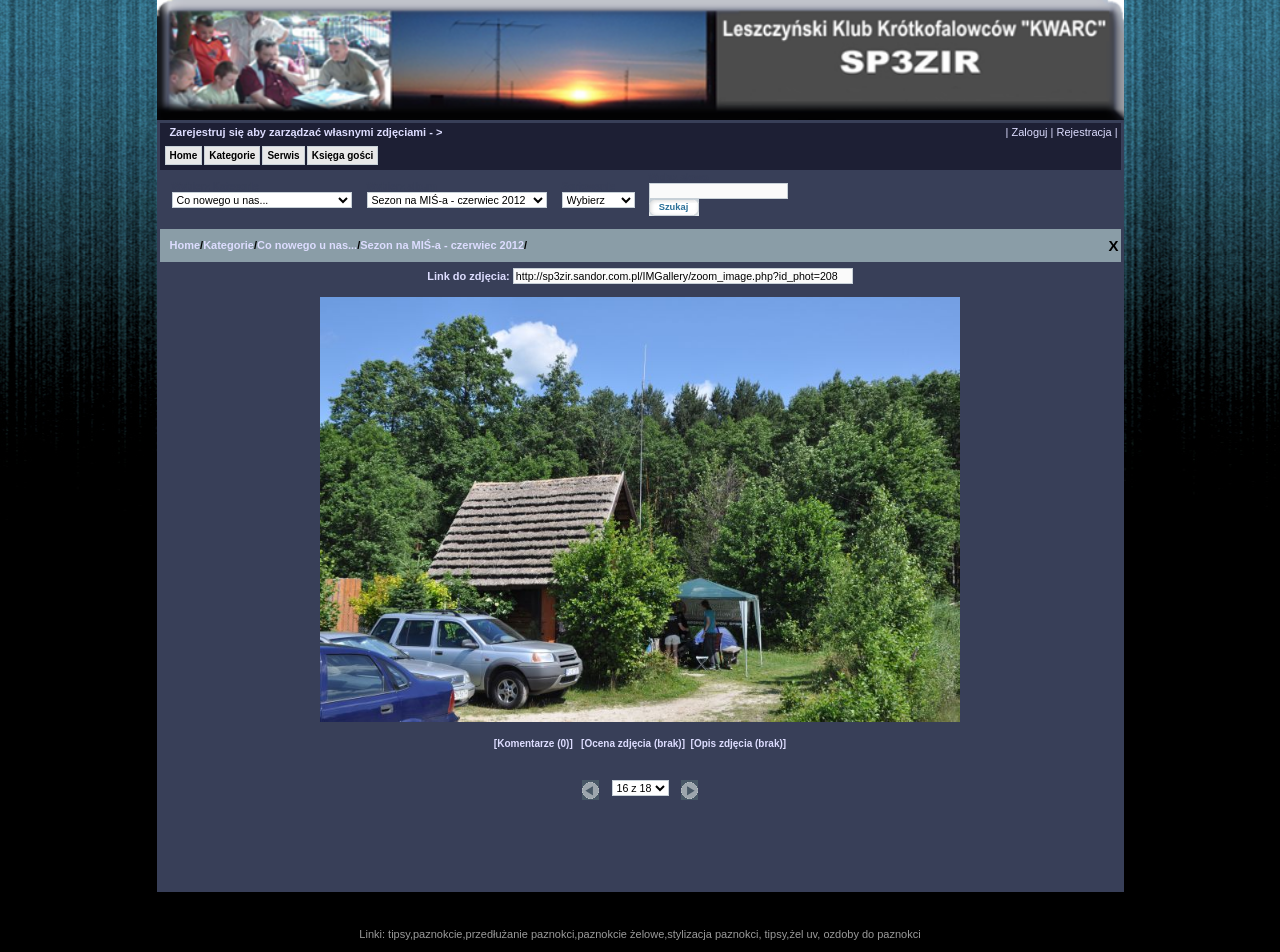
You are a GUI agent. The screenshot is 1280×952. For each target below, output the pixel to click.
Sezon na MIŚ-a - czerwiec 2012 (442, 245)
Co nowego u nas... (307, 245)
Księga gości (343, 155)
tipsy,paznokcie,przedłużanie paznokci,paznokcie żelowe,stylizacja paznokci (573, 934)
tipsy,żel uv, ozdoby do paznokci (843, 934)
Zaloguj (1029, 132)
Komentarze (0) (533, 743)
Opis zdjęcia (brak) (738, 743)
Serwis (283, 155)
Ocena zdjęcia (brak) (632, 743)
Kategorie (232, 155)
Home (184, 155)
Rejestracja (1084, 132)
